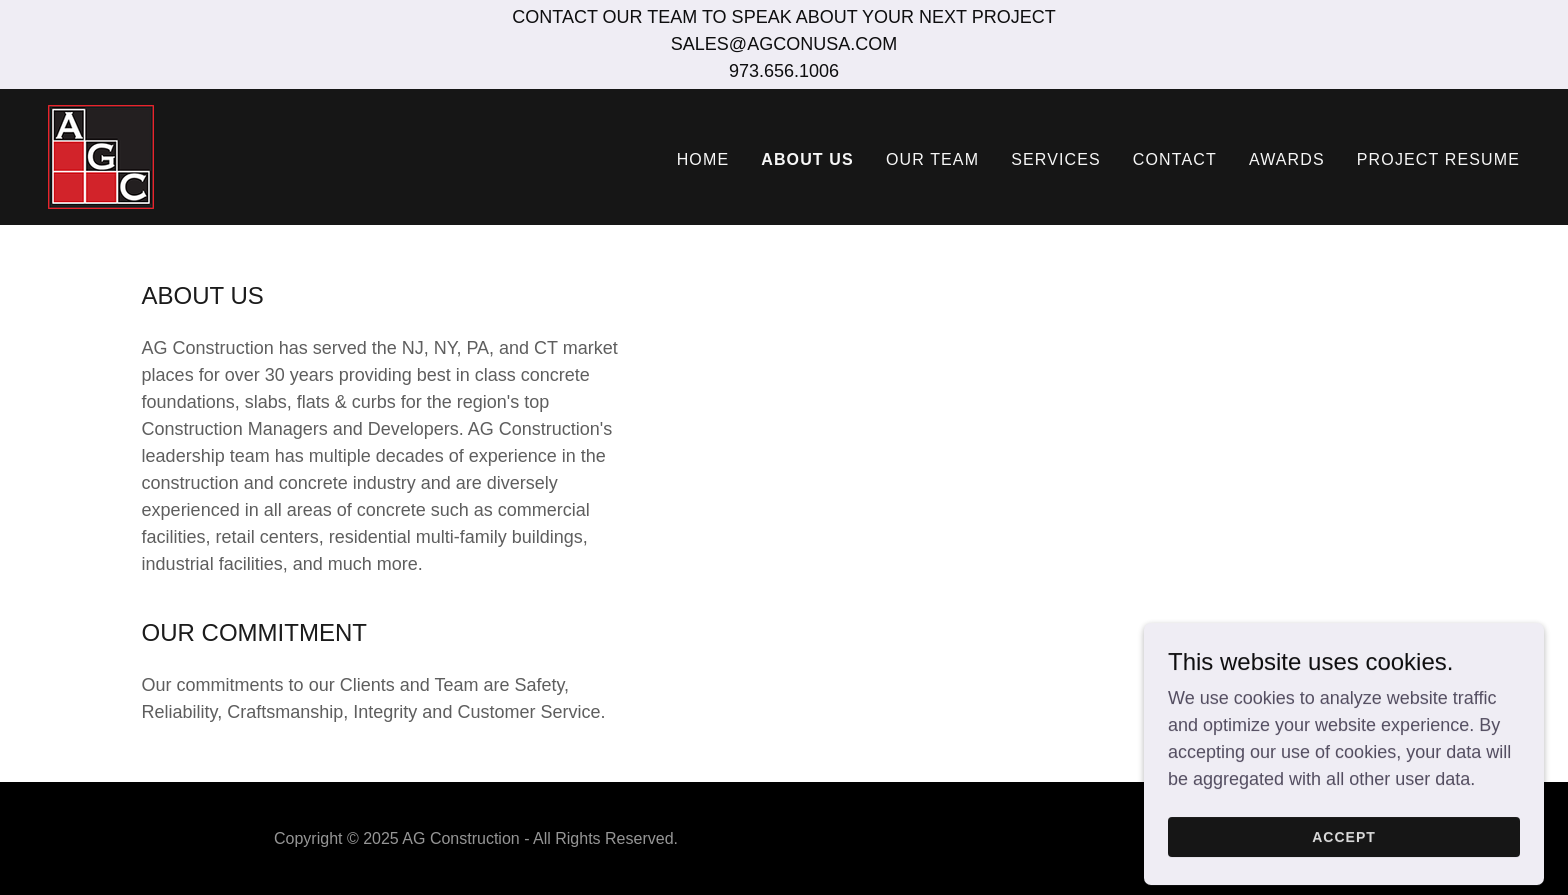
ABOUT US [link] (807, 159)
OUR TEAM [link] (932, 159)
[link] (101, 156)
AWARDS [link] (1287, 159)
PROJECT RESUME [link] (1438, 159)
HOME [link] (703, 159)
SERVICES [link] (1056, 159)
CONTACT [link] (1175, 159)
